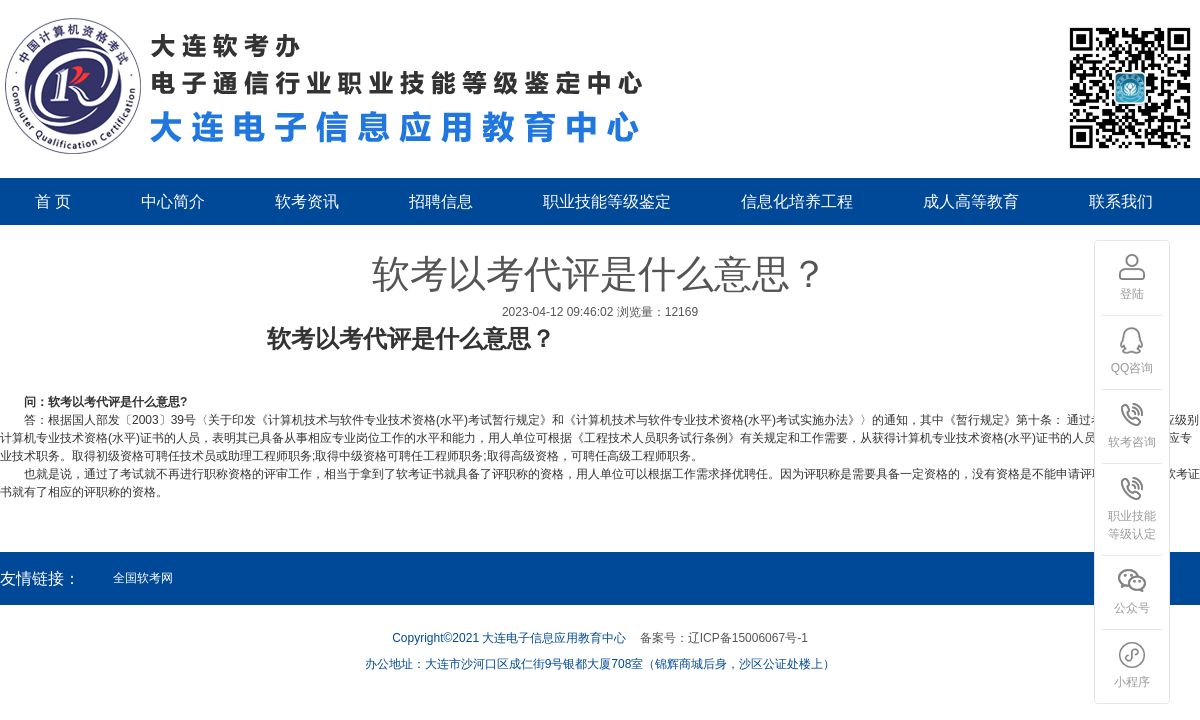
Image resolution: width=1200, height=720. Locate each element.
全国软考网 (143, 578)
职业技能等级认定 (1132, 508)
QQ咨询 (1132, 351)
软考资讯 (307, 201)
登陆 (1132, 277)
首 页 (53, 201)
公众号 (1132, 591)
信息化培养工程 (797, 201)
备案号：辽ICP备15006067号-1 (724, 638)
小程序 (1132, 665)
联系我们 (1121, 201)
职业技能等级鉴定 (607, 201)
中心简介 (173, 201)
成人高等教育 (971, 201)
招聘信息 (441, 201)
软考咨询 (1132, 425)
